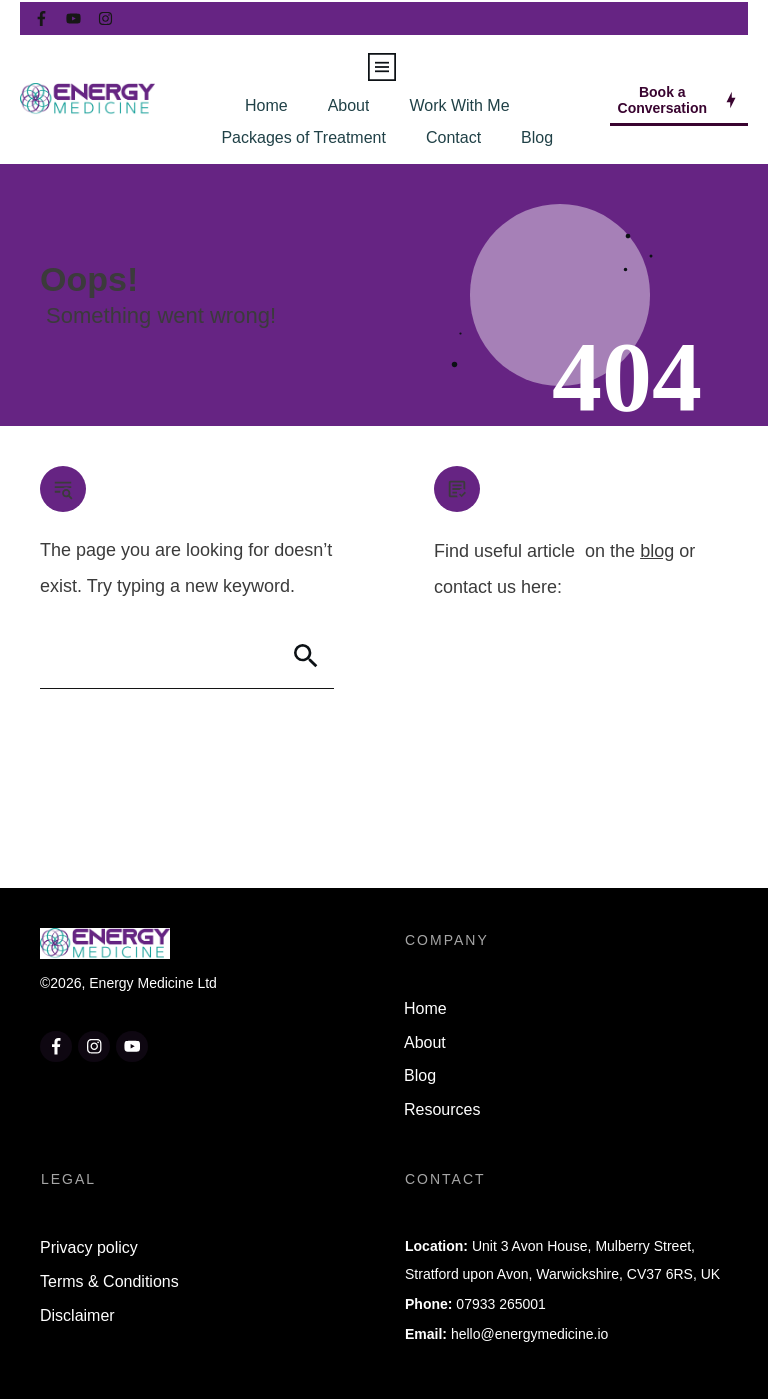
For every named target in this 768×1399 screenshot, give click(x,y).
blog (657, 551)
